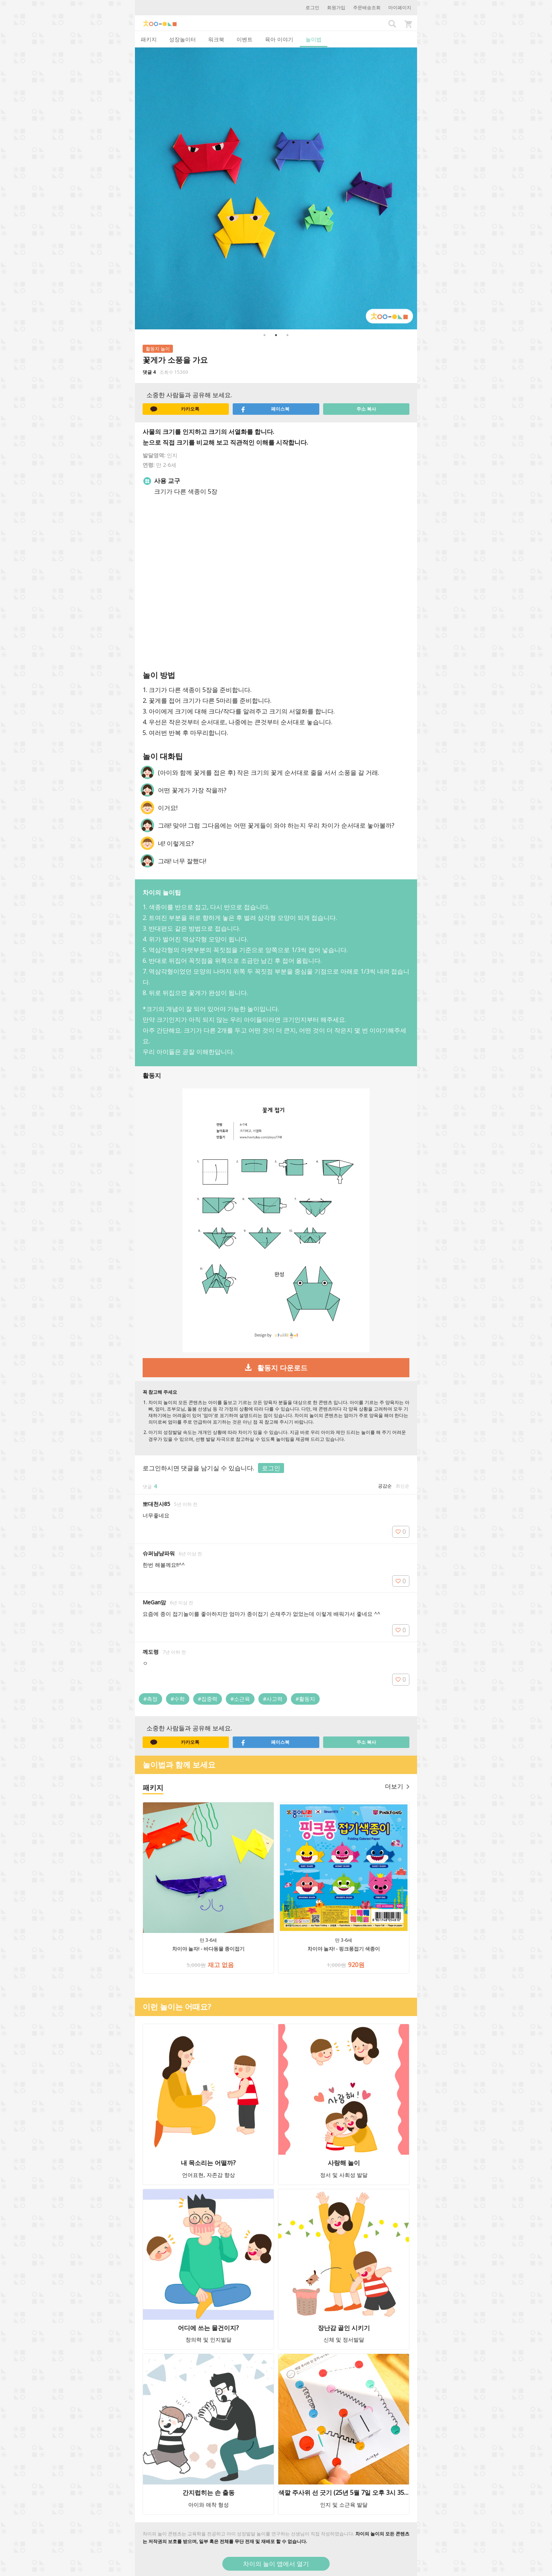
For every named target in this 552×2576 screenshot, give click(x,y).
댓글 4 (149, 372)
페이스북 (264, 409)
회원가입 (336, 7)
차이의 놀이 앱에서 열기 (276, 2564)
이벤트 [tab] (245, 39)
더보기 (397, 1786)
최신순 (402, 1486)
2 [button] (276, 335)
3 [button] (287, 335)
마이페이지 (399, 7)
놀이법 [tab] (314, 39)
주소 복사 (366, 409)
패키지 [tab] (149, 39)
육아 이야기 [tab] (279, 39)
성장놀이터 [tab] (182, 39)
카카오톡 (174, 409)
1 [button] (264, 335)
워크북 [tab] (216, 39)
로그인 (312, 7)
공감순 (385, 1486)
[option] (276, 188)
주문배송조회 (367, 7)
